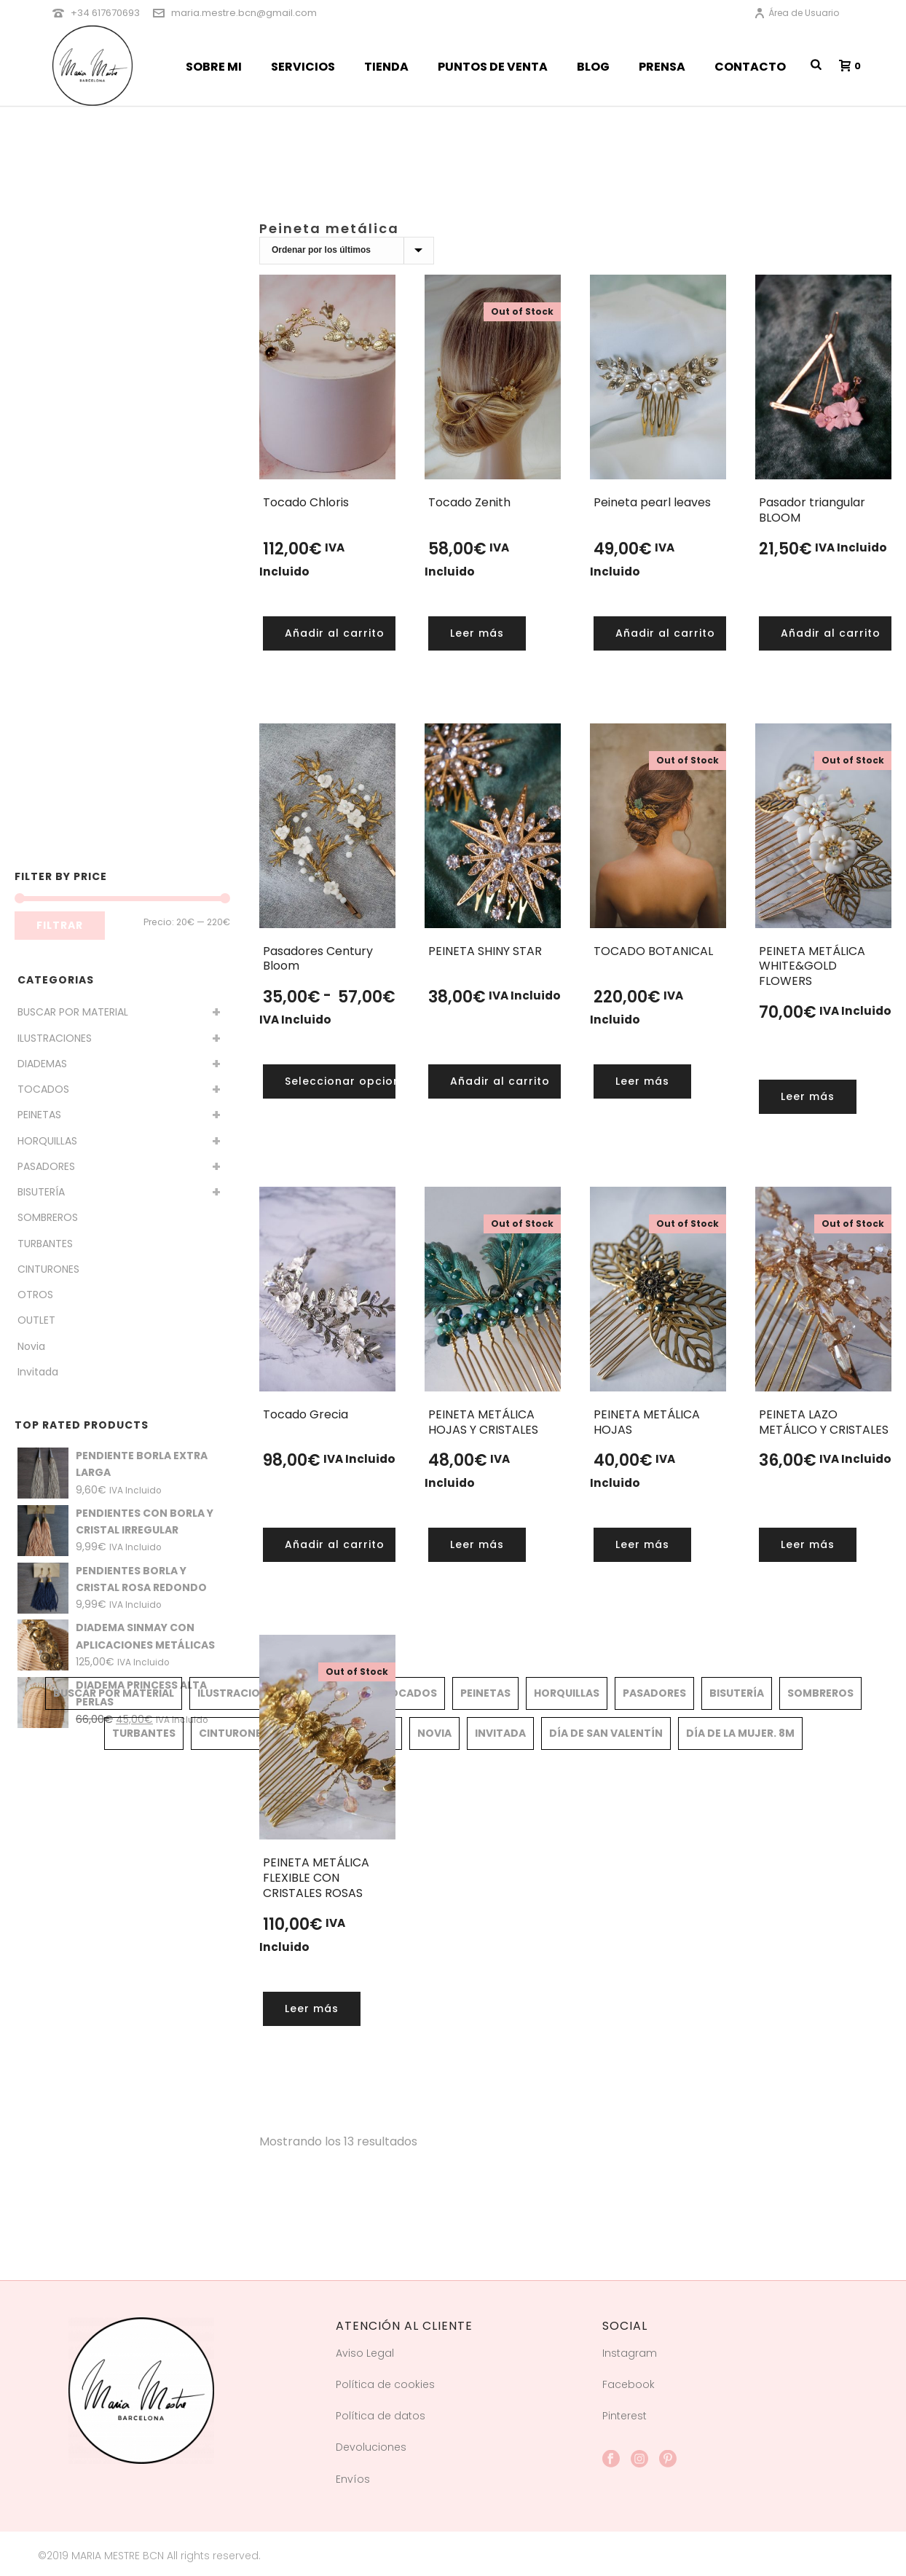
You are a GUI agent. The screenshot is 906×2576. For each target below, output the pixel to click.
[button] (334, 633)
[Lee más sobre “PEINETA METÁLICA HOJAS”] (642, 1545)
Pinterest (624, 2415)
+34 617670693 (105, 13)
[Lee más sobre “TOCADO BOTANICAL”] (642, 1081)
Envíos (353, 2479)
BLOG (593, 66)
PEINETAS (39, 1114)
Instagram (629, 2353)
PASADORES (46, 1166)
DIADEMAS (42, 1063)
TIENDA (386, 66)
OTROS (35, 1294)
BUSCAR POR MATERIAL (72, 1012)
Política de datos (380, 2415)
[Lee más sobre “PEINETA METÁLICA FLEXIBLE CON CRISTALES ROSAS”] (312, 2009)
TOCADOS (43, 1089)
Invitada (37, 1371)
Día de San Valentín (606, 1733)
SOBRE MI (214, 66)
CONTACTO (750, 66)
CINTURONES (48, 1269)
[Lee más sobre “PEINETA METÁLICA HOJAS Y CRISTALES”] (477, 1545)
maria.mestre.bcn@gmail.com (244, 13)
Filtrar (59, 925)
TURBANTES (45, 1243)
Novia (31, 1346)
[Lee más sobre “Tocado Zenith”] (477, 633)
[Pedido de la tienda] (346, 250)
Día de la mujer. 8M (740, 1733)
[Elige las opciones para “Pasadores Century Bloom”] (349, 1081)
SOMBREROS (47, 1217)
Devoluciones (371, 2447)
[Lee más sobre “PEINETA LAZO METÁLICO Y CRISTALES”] (807, 1545)
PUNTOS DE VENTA (493, 66)
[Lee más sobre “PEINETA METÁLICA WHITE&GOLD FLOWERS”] (807, 1097)
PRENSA (662, 66)
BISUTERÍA (41, 1192)
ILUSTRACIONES (54, 1038)
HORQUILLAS (47, 1141)
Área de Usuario (796, 13)
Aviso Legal (365, 2353)
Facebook (628, 2384)
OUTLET (36, 1320)
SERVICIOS (303, 66)
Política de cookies (385, 2384)
